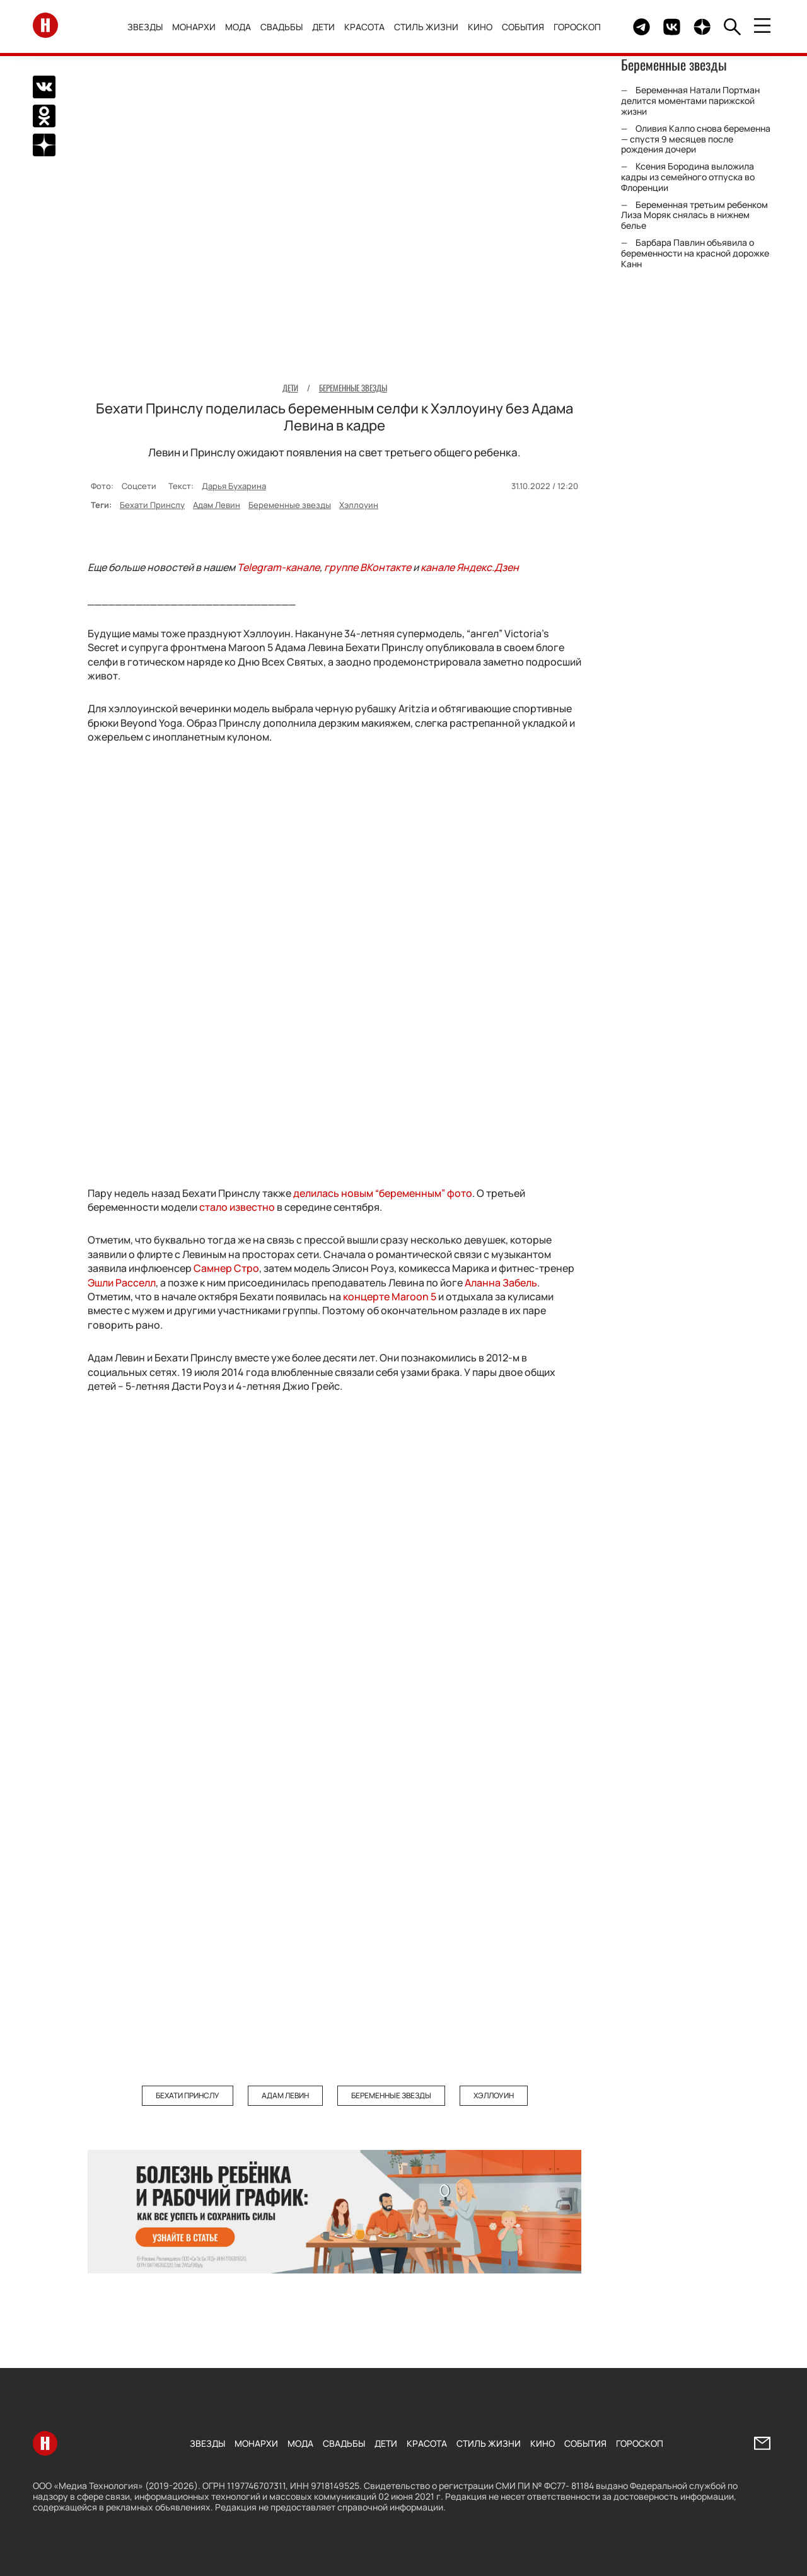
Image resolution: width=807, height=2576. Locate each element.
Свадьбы (283, 27)
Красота (366, 27)
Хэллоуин (358, 505)
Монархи (196, 27)
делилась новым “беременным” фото (382, 1193)
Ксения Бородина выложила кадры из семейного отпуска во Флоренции (688, 176)
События (525, 27)
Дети (325, 27)
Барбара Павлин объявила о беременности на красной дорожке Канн (695, 253)
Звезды (147, 27)
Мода (240, 27)
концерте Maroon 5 (390, 1296)
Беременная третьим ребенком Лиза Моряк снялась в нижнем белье (694, 215)
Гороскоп (579, 27)
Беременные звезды (289, 505)
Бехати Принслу (152, 505)
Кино (482, 27)
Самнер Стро (226, 1268)
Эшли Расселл (122, 1283)
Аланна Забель (501, 1283)
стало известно (237, 1207)
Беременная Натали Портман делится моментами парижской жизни (690, 100)
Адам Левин (216, 505)
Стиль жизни (428, 27)
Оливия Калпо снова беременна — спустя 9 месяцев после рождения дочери (695, 139)
